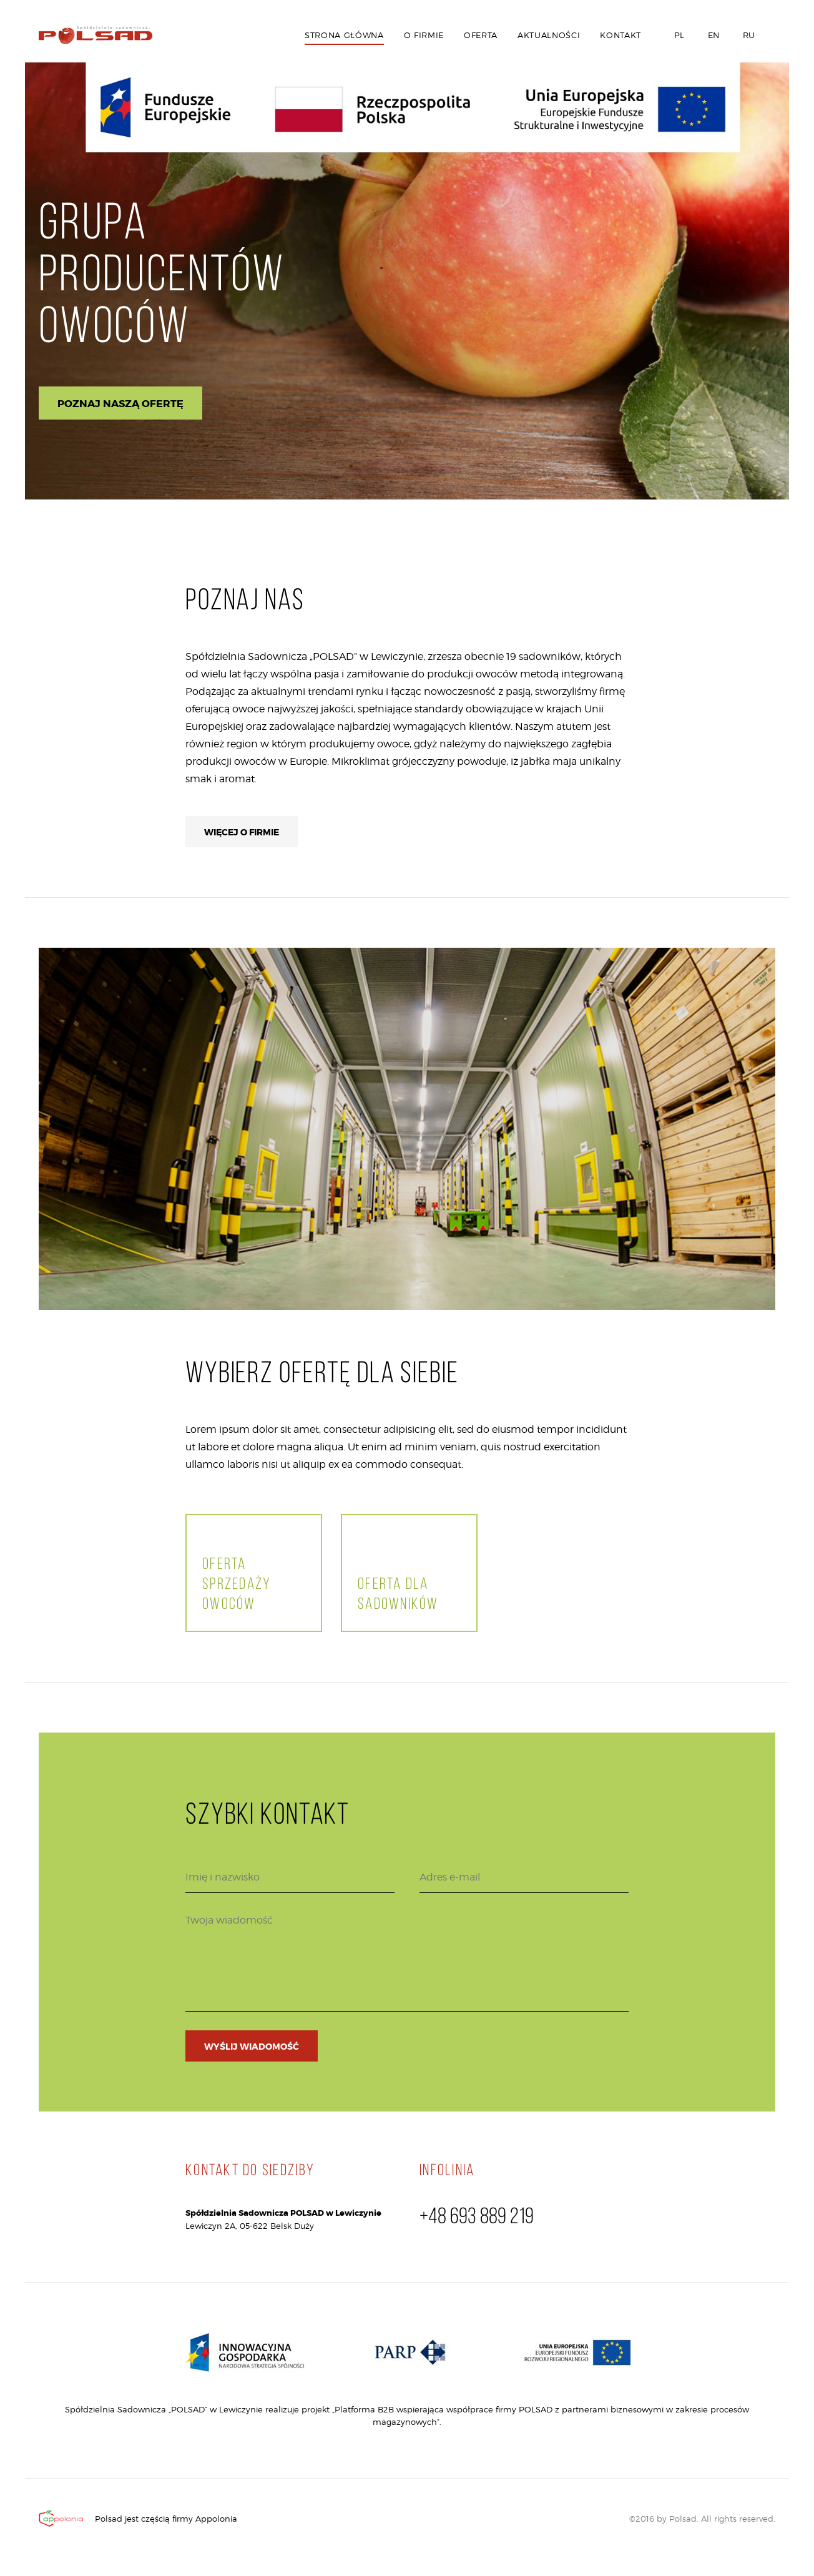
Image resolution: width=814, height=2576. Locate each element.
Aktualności (548, 35)
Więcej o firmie (241, 832)
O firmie (424, 35)
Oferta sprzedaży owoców (236, 1584)
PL (678, 35)
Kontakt (620, 35)
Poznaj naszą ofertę (120, 403)
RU (747, 35)
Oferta (481, 35)
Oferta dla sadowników (398, 1594)
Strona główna (344, 35)
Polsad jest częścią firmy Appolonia (166, 2519)
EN (712, 35)
